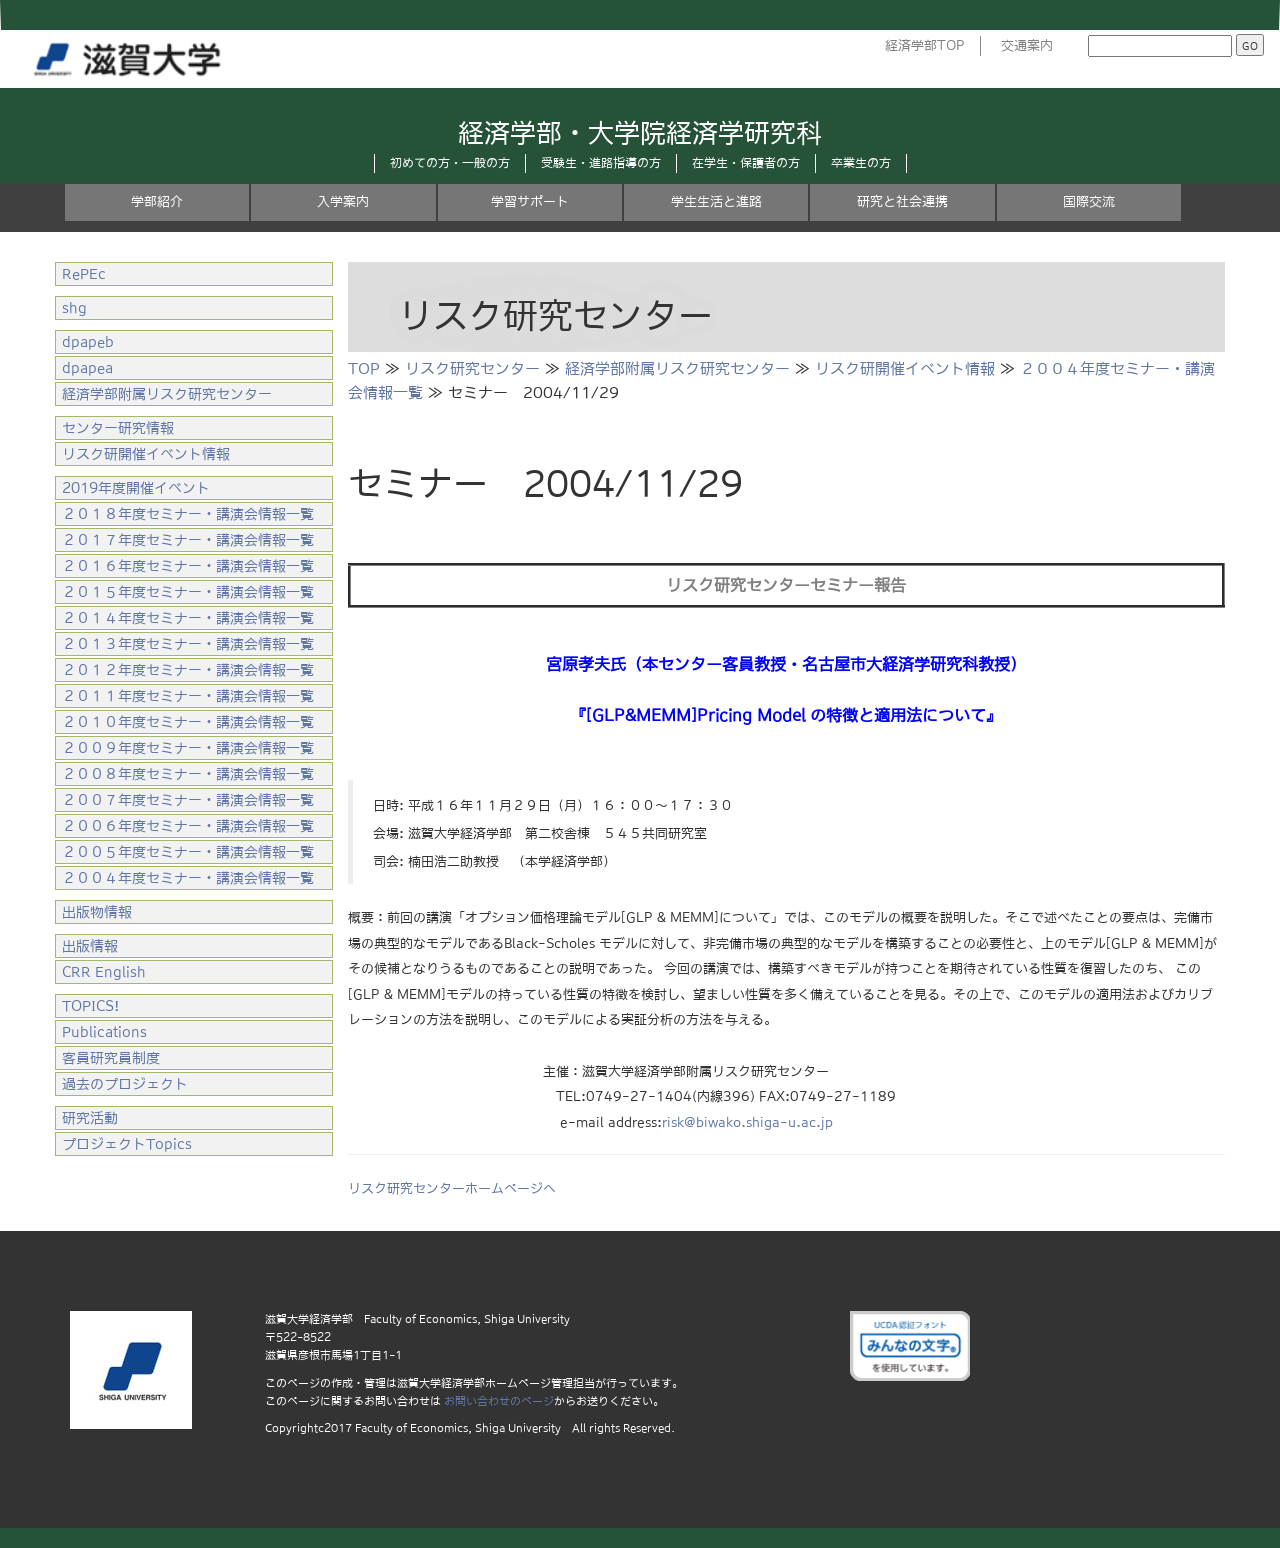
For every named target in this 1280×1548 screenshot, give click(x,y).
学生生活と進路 (716, 201)
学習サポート (530, 201)
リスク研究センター (472, 368)
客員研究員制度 (111, 1058)
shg (74, 308)
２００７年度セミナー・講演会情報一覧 (188, 800)
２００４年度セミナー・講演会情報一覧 (188, 878)
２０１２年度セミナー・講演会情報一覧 (188, 670)
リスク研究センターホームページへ (452, 1188)
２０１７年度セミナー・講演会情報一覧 (188, 540)
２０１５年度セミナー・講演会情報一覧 (188, 592)
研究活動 (90, 1118)
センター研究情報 (118, 428)
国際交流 (1089, 201)
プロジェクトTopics (127, 1144)
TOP (364, 368)
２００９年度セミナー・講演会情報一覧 (188, 748)
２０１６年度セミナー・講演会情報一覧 (188, 566)
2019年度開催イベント (136, 488)
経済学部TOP (925, 45)
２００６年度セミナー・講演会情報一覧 (188, 826)
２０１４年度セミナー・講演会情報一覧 (188, 618)
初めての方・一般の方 (450, 163)
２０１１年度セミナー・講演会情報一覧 (188, 696)
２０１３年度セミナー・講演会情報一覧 (188, 644)
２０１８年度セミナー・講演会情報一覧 (188, 514)
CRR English (104, 972)
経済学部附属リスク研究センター (677, 368)
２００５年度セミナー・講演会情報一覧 (188, 852)
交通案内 (1027, 45)
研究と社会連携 (902, 201)
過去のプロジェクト (125, 1084)
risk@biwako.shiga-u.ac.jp (747, 1122)
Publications (104, 1032)
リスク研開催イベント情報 (905, 368)
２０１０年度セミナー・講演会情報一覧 (188, 722)
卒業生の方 (861, 163)
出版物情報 (97, 912)
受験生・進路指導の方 (601, 163)
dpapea (87, 368)
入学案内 (343, 201)
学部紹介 (157, 201)
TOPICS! (90, 1006)
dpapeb (88, 342)
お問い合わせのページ (499, 1401)
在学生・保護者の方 (746, 163)
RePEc (84, 274)
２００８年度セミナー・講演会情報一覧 (188, 774)
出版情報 (90, 946)
